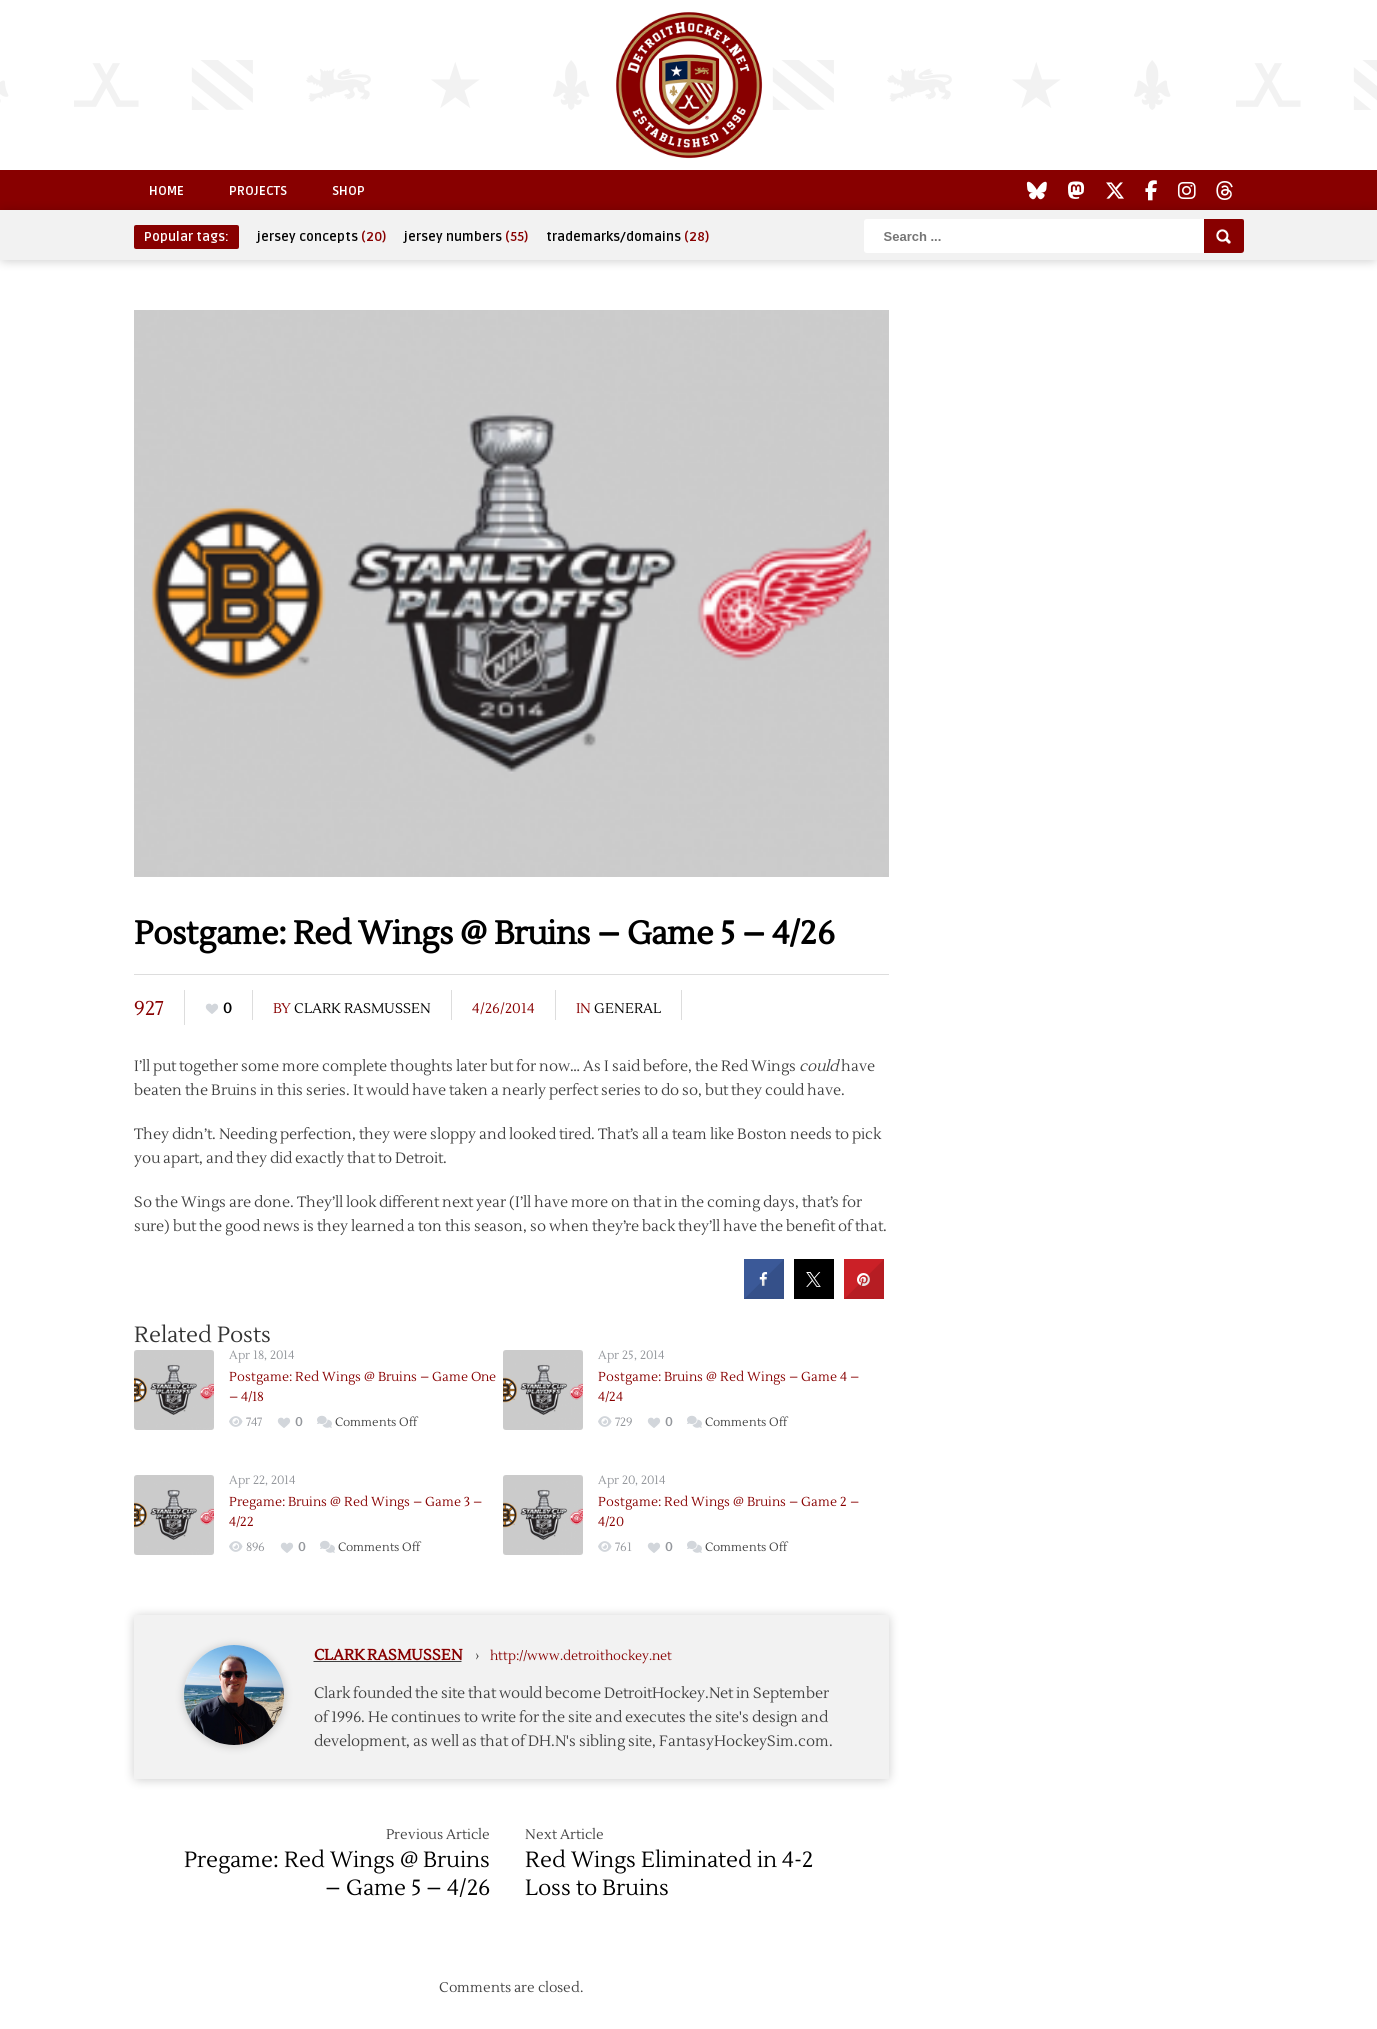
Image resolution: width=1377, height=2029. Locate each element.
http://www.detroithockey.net (581, 1656)
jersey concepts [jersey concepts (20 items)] (321, 237)
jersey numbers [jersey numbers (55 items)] (466, 237)
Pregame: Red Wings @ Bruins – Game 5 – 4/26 (337, 1874)
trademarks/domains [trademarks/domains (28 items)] (627, 237)
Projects (258, 191)
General (627, 1009)
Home (166, 191)
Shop (348, 191)
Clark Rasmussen (362, 1009)
